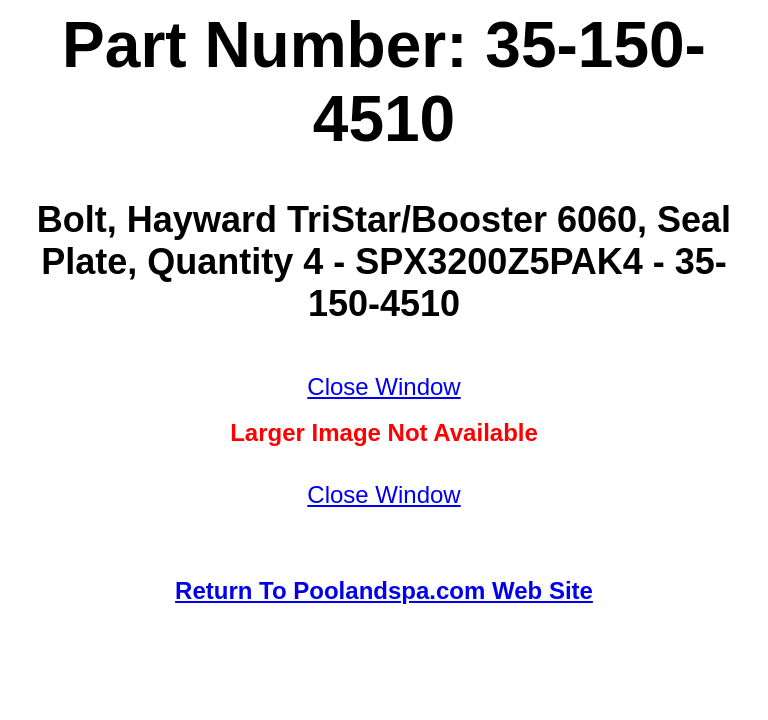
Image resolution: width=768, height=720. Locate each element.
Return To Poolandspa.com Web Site (384, 590)
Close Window (383, 386)
